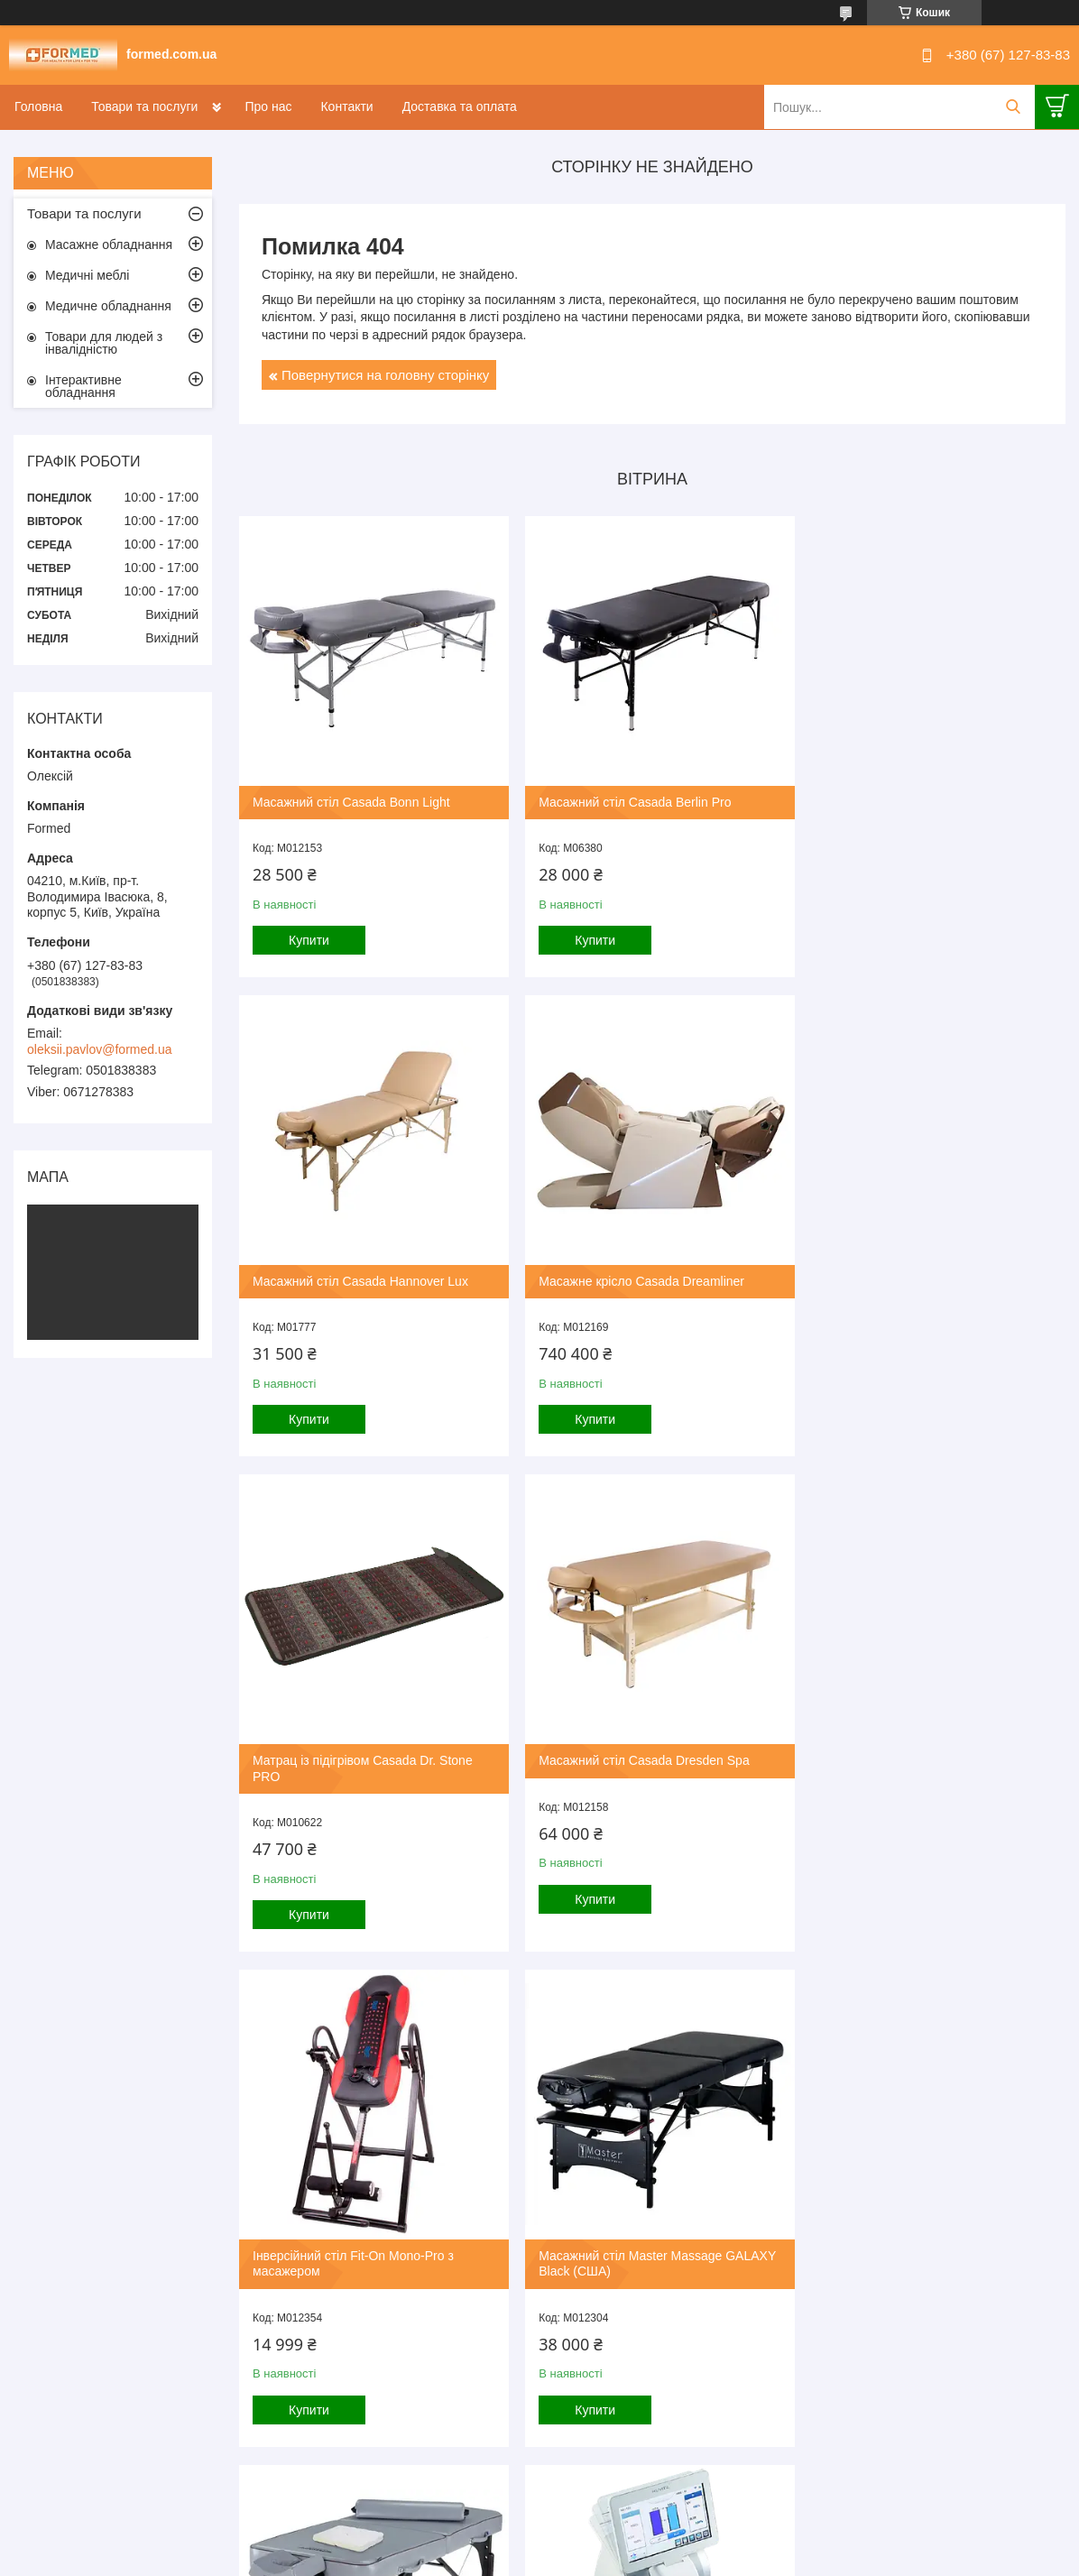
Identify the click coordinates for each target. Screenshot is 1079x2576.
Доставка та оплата (459, 106)
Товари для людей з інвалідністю (103, 342)
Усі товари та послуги (646, 2465)
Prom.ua (624, 2542)
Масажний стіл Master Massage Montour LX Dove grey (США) (925, 1760)
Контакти (346, 106)
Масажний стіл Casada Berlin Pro (626, 794)
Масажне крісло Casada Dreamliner (355, 1265)
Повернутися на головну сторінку (385, 375)
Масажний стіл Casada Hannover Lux (917, 794)
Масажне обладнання (108, 244)
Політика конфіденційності (631, 2559)
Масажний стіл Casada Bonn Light (351, 794)
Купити (309, 933)
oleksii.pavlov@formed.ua (99, 1049)
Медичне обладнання (108, 306)
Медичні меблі (87, 275)
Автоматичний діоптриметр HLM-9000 (363, 2238)
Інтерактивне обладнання (83, 386)
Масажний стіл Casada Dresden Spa (914, 1265)
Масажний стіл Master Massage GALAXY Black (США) (622, 1760)
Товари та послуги (144, 106)
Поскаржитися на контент (492, 2559)
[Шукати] (1013, 107)
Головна (38, 106)
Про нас (267, 106)
